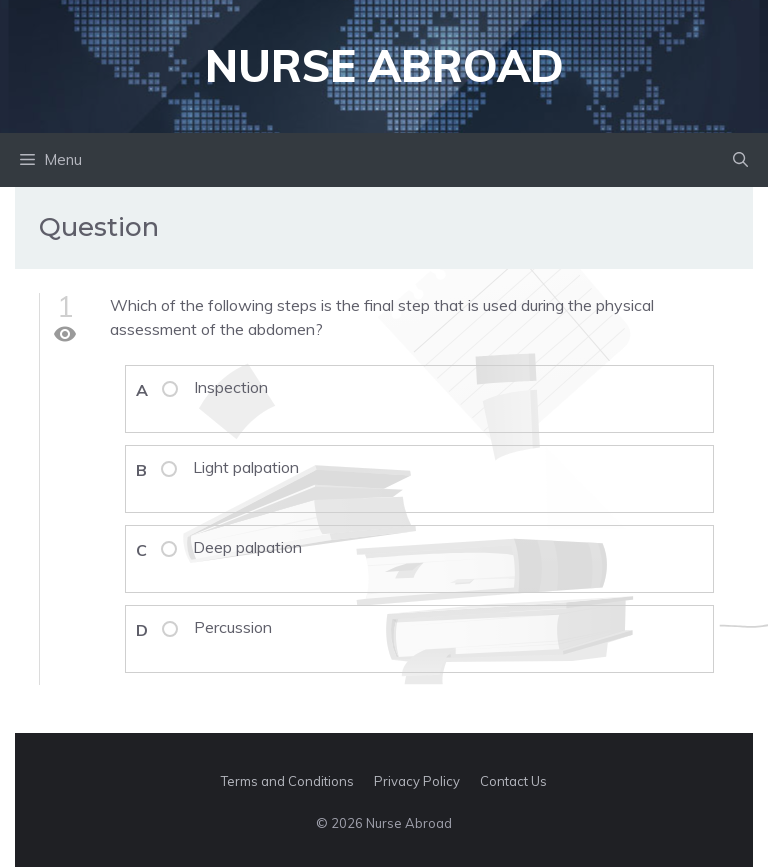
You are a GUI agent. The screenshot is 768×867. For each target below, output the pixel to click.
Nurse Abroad (384, 65)
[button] (740, 160)
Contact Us (513, 781)
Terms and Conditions (287, 781)
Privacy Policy (417, 781)
